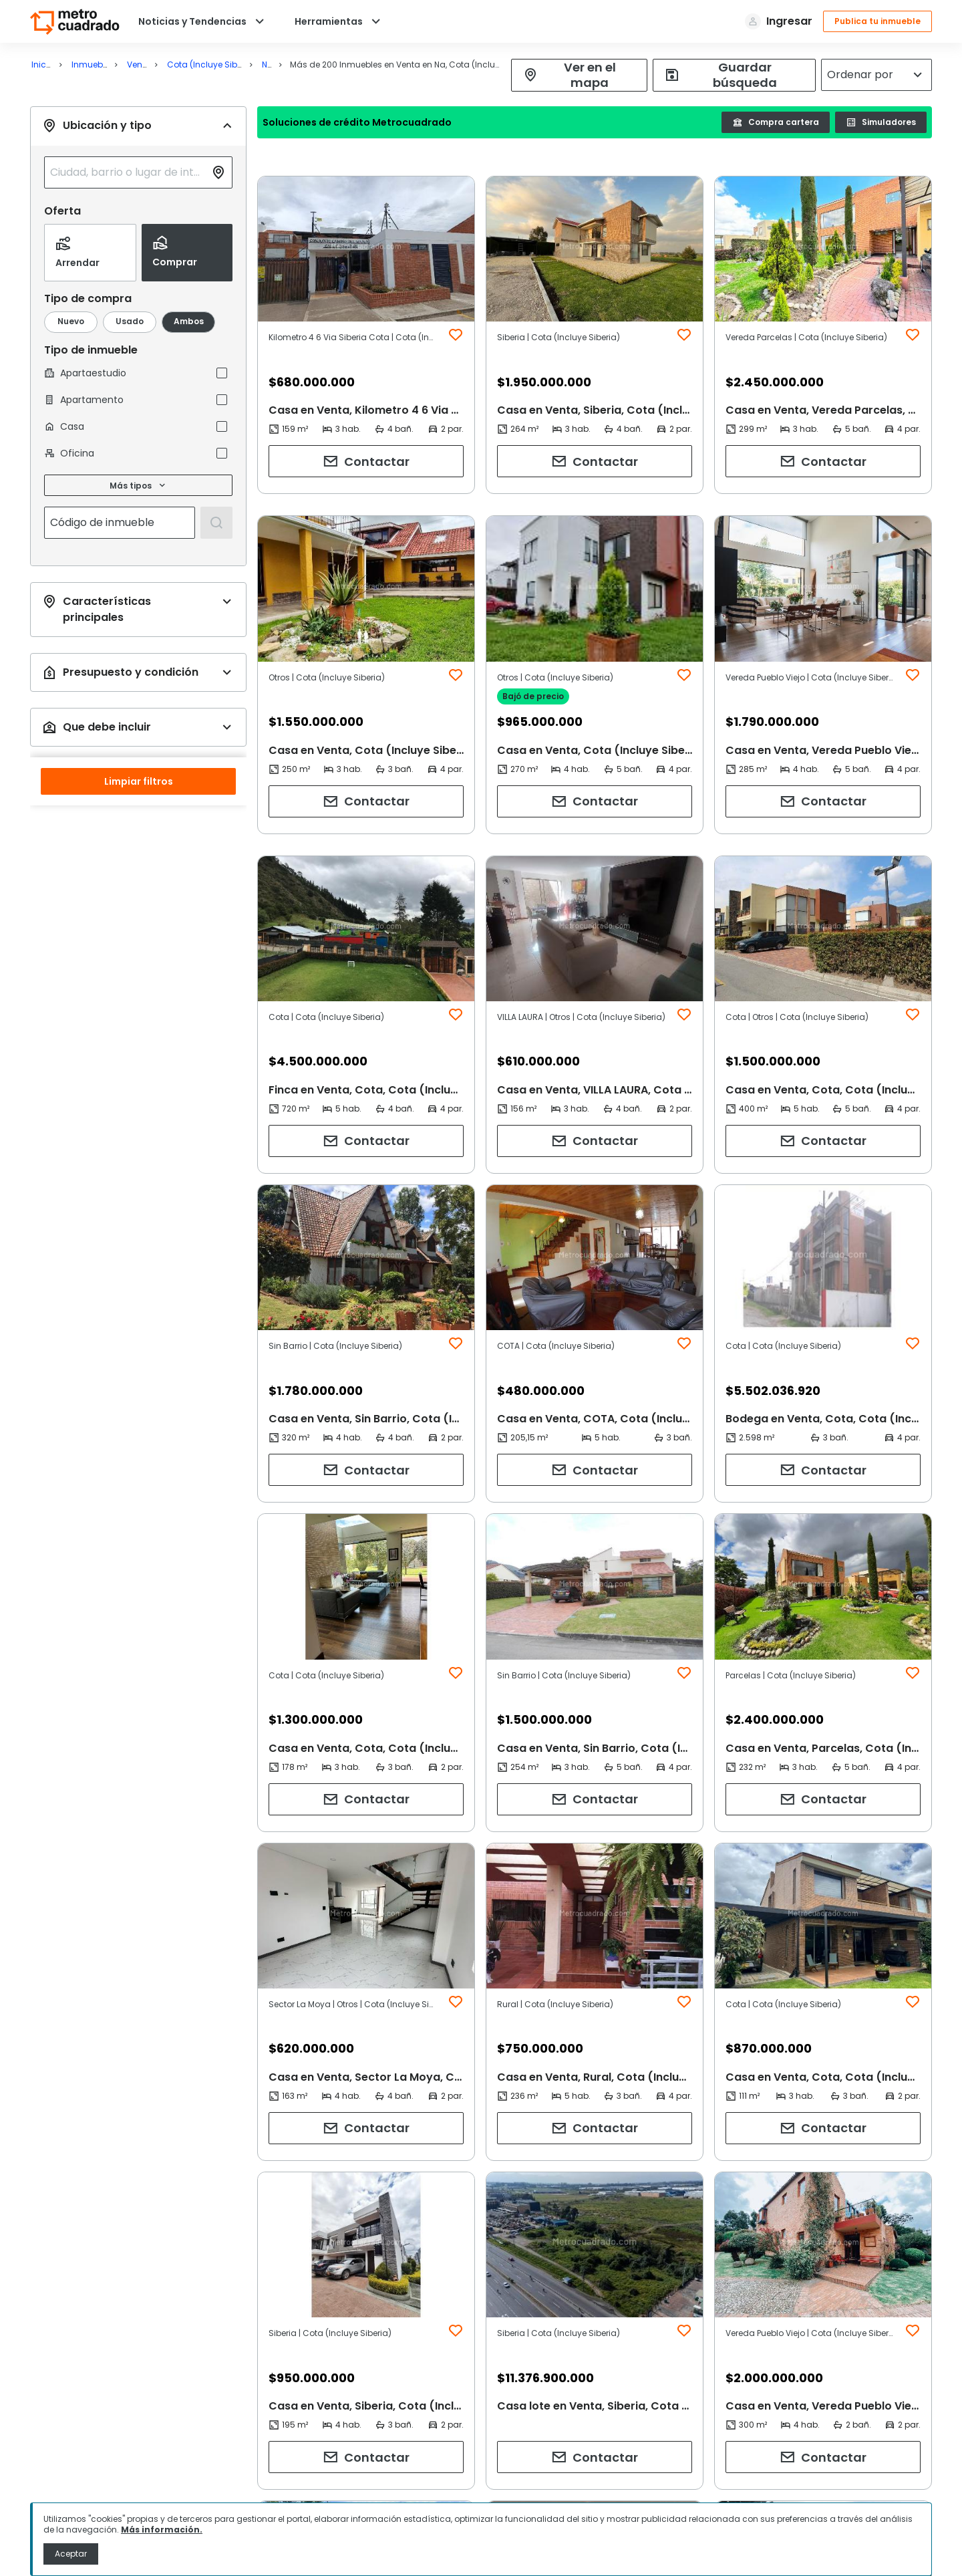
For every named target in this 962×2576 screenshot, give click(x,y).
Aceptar (71, 2553)
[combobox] (127, 172)
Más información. (161, 2529)
